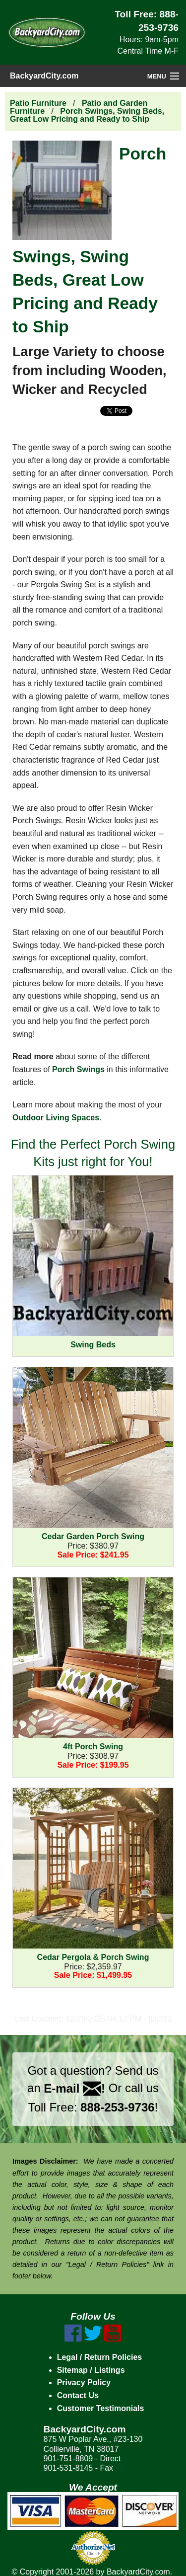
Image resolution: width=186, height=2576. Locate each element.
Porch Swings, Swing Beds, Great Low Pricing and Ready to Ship (87, 115)
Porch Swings (78, 1069)
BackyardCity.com (44, 76)
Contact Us (78, 2395)
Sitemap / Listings (91, 2370)
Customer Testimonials (100, 2408)
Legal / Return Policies (99, 2357)
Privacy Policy (84, 2382)
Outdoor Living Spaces (55, 1117)
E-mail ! (74, 2088)
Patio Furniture (38, 103)
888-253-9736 (117, 2107)
